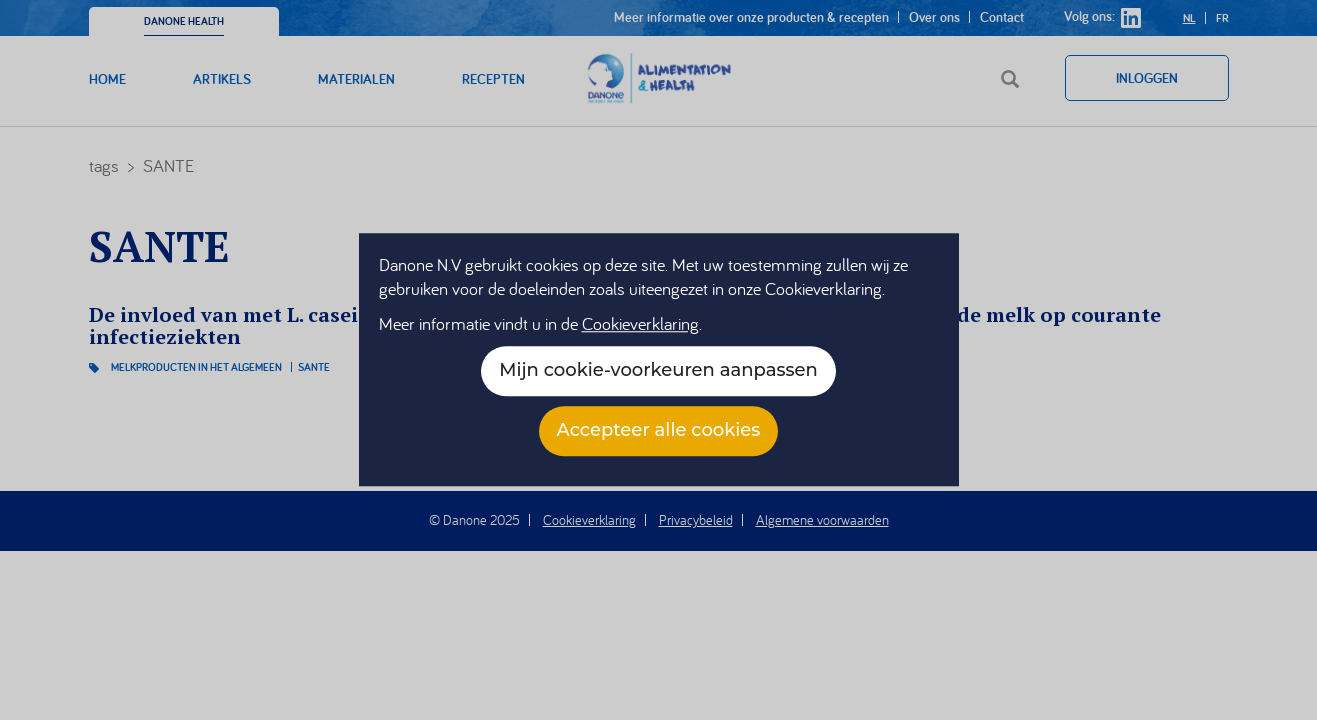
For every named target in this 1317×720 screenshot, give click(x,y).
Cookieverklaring (640, 324)
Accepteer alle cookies (659, 431)
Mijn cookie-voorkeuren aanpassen (658, 371)
